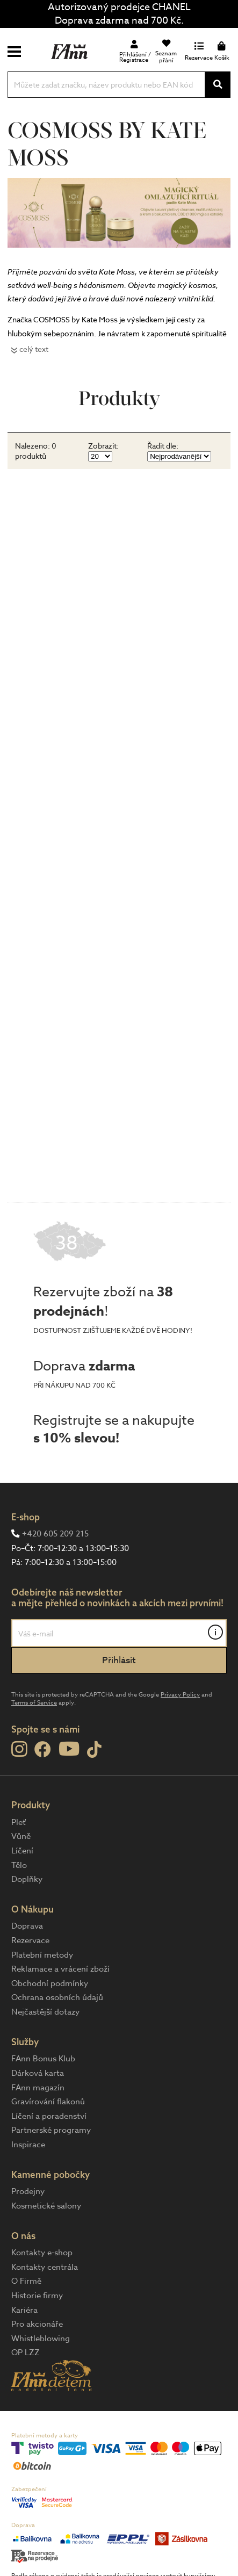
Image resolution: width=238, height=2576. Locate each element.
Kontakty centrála (44, 2267)
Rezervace (30, 1940)
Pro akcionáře (37, 2324)
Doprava (27, 1926)
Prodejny (28, 2191)
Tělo (19, 1865)
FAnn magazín (37, 2088)
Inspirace (28, 2145)
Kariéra (24, 2310)
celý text (33, 349)
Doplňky (26, 1879)
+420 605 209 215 (55, 1534)
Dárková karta (37, 2073)
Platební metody (42, 1955)
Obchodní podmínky (49, 1983)
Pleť (18, 1822)
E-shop (25, 1516)
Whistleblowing (40, 2338)
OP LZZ (25, 2352)
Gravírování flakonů (48, 2102)
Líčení (22, 1851)
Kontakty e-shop (42, 2252)
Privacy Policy (180, 1694)
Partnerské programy (51, 2130)
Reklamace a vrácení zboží (60, 1969)
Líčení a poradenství (48, 2116)
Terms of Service (34, 1702)
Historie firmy (37, 2295)
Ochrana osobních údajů (57, 1997)
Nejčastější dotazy (45, 2012)
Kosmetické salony (46, 2206)
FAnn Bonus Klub (43, 2059)
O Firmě (26, 2281)
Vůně (21, 1836)
